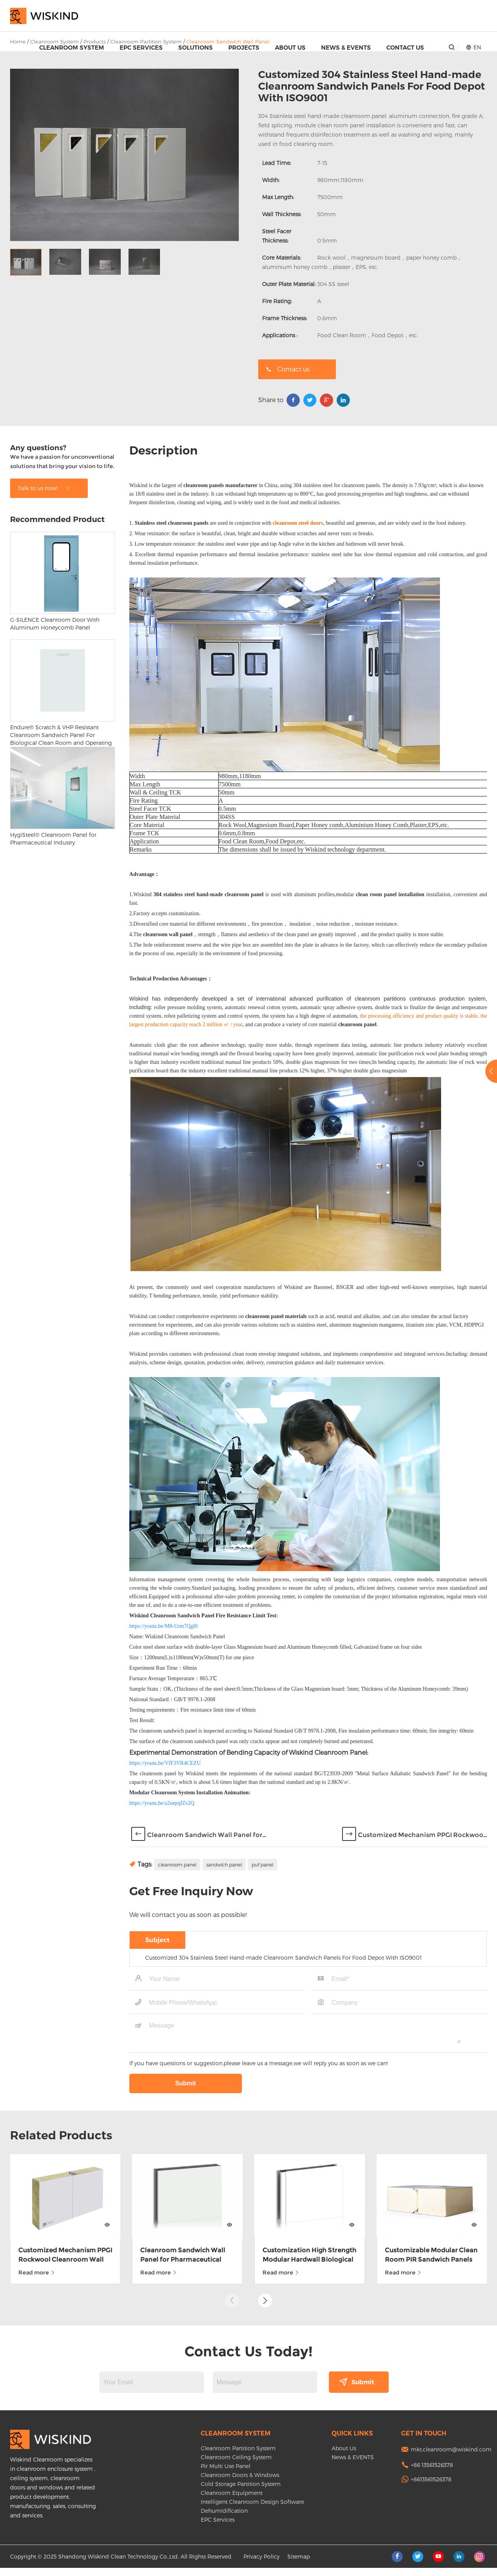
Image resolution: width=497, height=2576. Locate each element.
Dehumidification (224, 2518)
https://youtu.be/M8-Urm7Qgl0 (163, 1752)
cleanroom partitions (380, 1125)
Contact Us (405, 47)
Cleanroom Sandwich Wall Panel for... (206, 1961)
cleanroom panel (177, 1991)
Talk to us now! (44, 614)
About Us (290, 47)
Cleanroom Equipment (231, 2501)
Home (18, 41)
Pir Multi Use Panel (225, 2474)
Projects (243, 47)
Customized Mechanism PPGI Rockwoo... (422, 1961)
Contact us (287, 369)
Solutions (195, 47)
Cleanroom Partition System (238, 2456)
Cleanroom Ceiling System (236, 2465)
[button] (265, 2292)
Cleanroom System (71, 47)
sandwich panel (224, 1991)
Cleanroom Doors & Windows (240, 2483)
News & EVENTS (346, 47)
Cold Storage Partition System (241, 2492)
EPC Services (141, 47)
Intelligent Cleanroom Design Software (252, 2510)
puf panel (262, 1991)
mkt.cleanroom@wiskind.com (451, 2457)
